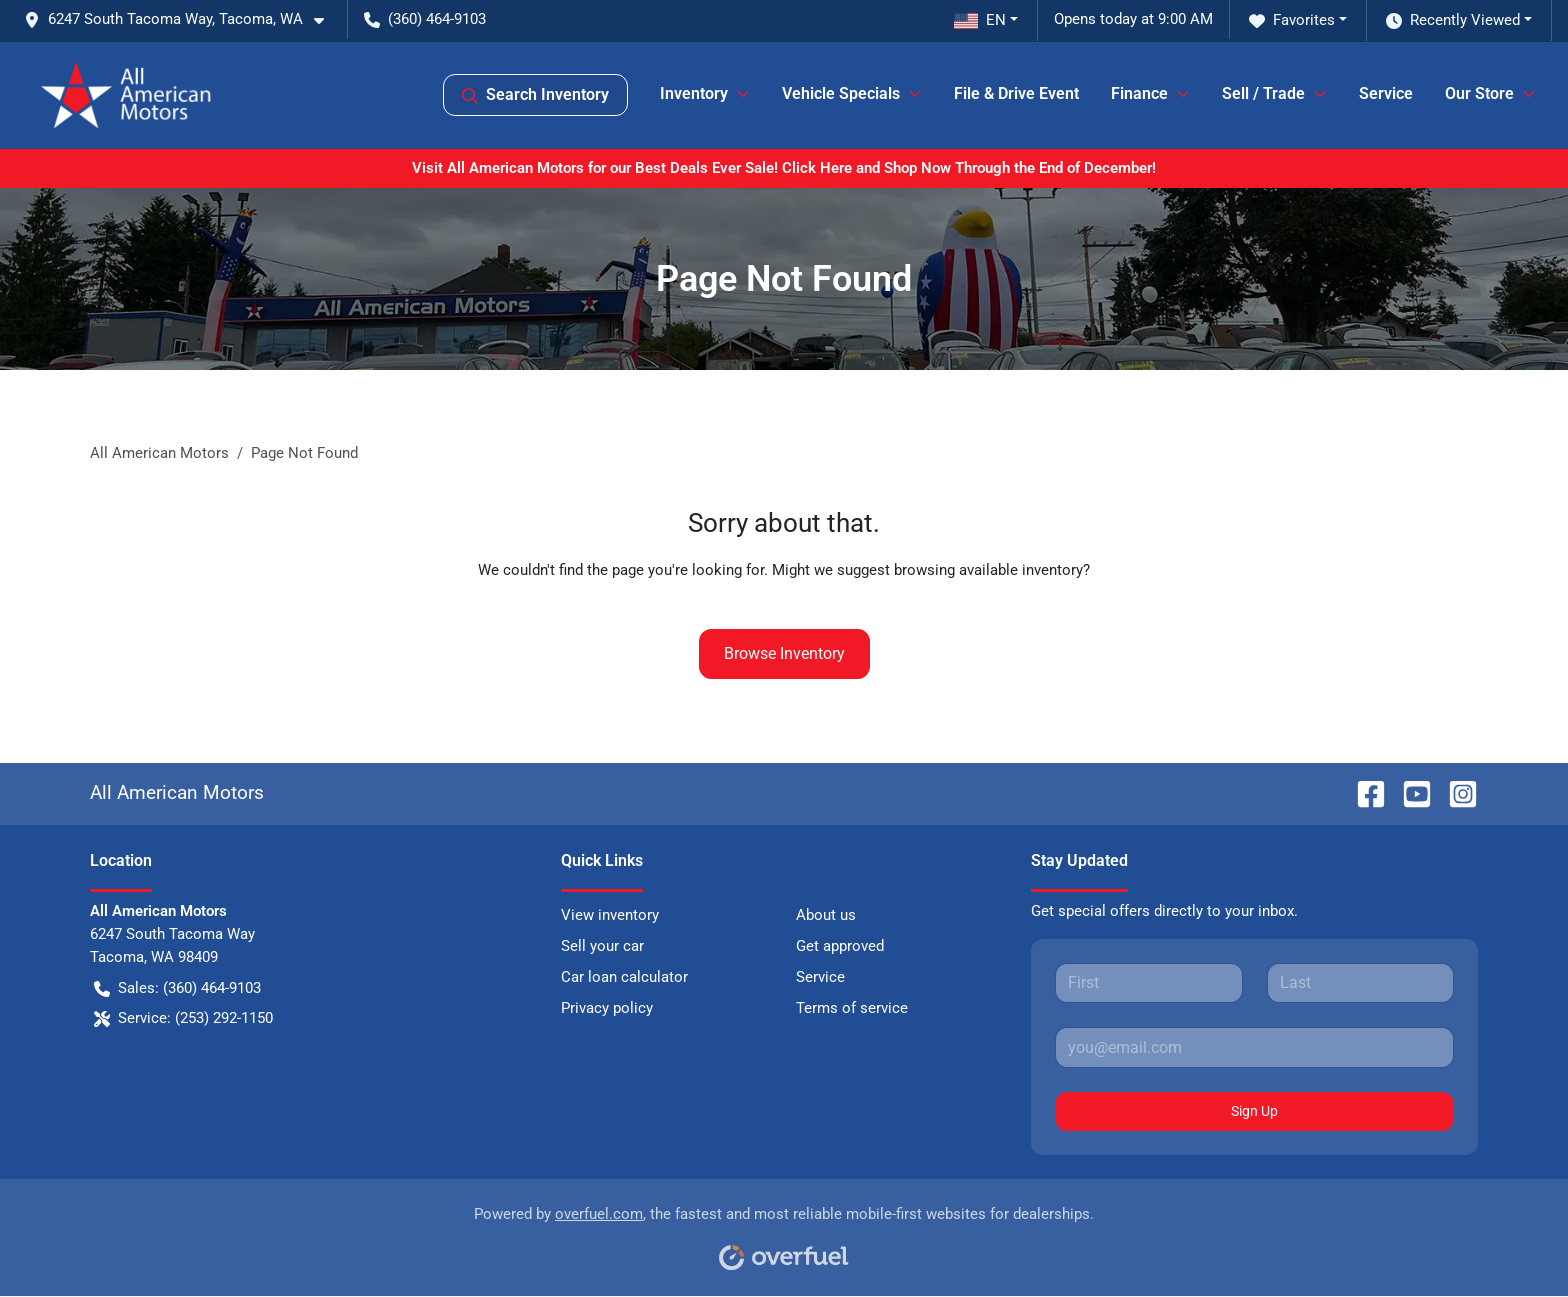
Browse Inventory (784, 653)
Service (1386, 93)
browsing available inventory (988, 570)
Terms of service (852, 1008)
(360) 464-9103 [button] (425, 19)
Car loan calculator (624, 977)
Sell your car (602, 946)
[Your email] (1254, 1047)
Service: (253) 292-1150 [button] (183, 1018)
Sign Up (1254, 1111)
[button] (182, 19)
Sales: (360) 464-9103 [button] (177, 988)
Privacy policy (607, 1008)
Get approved (840, 946)
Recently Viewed (1453, 20)
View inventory (610, 915)
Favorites (1292, 20)
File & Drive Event (1016, 93)
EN (980, 20)
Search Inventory (535, 95)
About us (826, 915)
